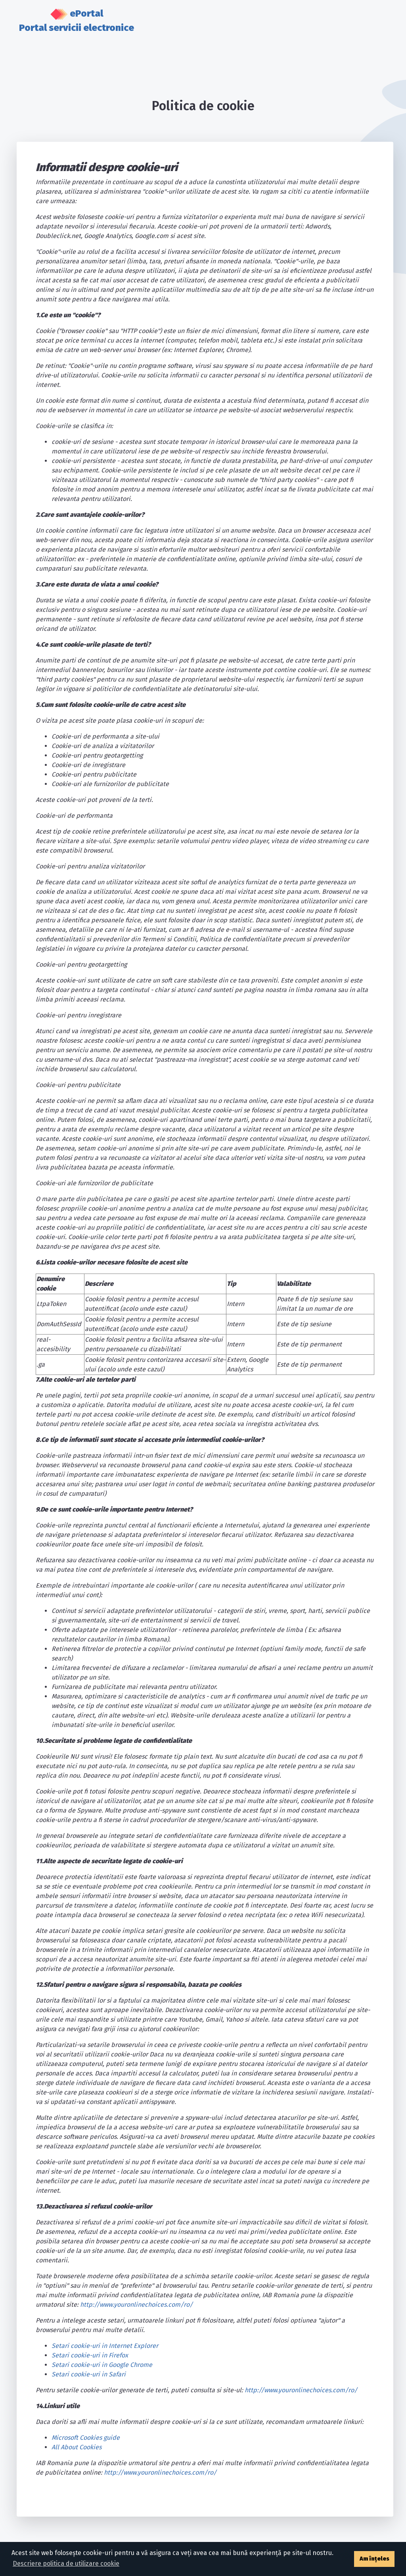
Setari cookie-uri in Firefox (90, 2355)
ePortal (76, 21)
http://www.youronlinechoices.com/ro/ (136, 2304)
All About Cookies (77, 2447)
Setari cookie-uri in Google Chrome (102, 2364)
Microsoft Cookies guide (86, 2437)
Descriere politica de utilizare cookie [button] (66, 2563)
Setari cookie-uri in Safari (89, 2374)
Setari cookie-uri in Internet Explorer (105, 2345)
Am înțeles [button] (374, 2558)
